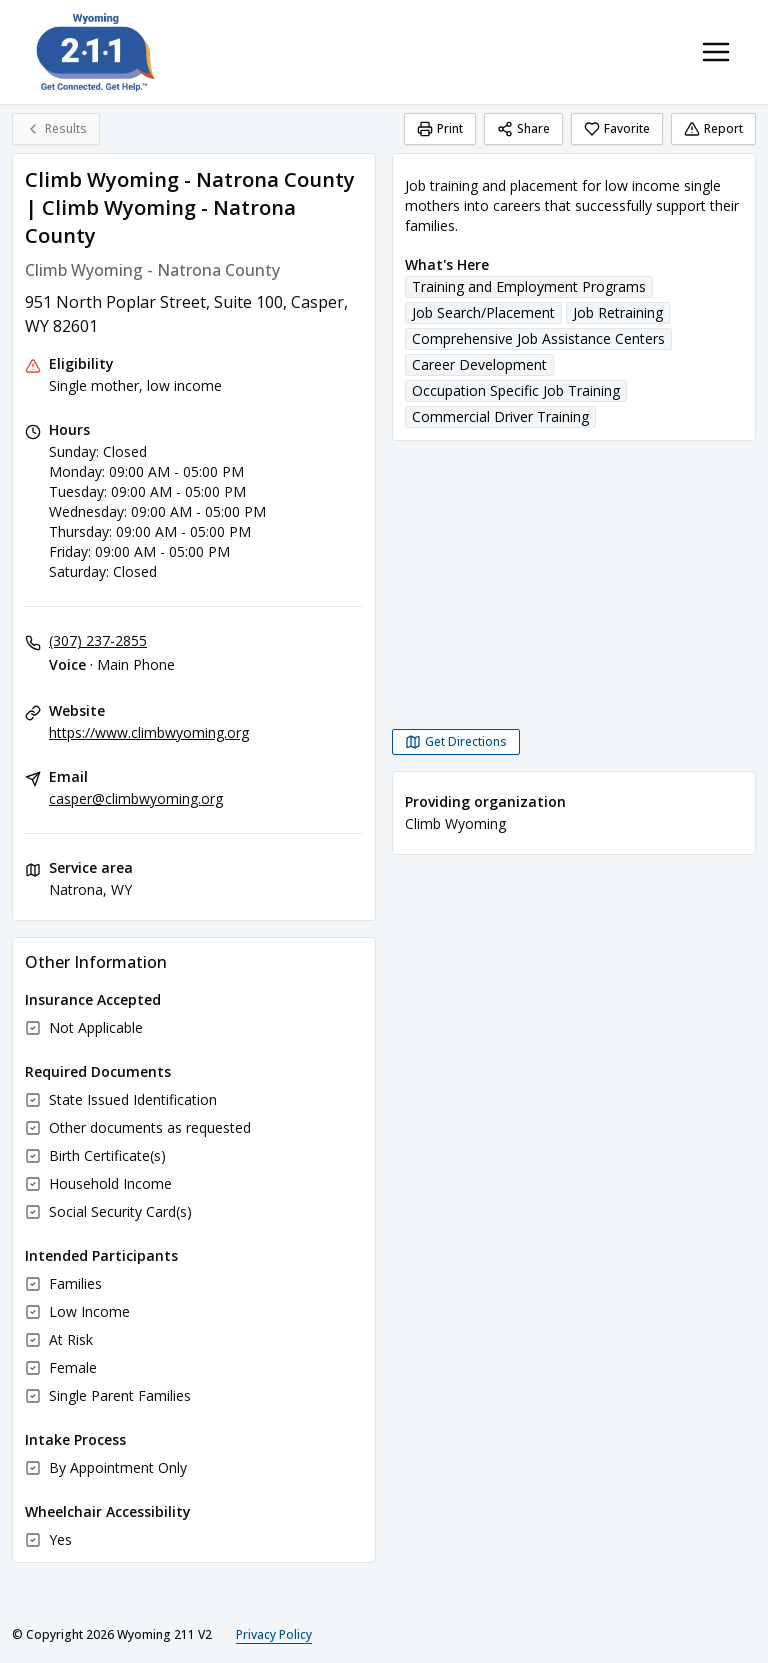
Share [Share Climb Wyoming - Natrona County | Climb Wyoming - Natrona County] (523, 128)
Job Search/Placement (483, 312)
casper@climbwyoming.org (136, 798)
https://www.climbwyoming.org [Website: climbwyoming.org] (149, 732)
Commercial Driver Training (500, 416)
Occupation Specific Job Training (516, 390)
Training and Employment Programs (529, 286)
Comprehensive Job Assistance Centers (538, 338)
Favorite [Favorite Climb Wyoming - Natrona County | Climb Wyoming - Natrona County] (617, 128)
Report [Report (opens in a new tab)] (713, 128)
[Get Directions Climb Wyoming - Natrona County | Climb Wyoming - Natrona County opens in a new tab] (456, 742)
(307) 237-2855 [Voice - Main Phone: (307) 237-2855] (98, 640)
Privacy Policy (274, 1634)
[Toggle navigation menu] (716, 52)
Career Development (479, 364)
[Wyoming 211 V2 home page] (96, 52)
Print (440, 128)
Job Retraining (618, 312)
